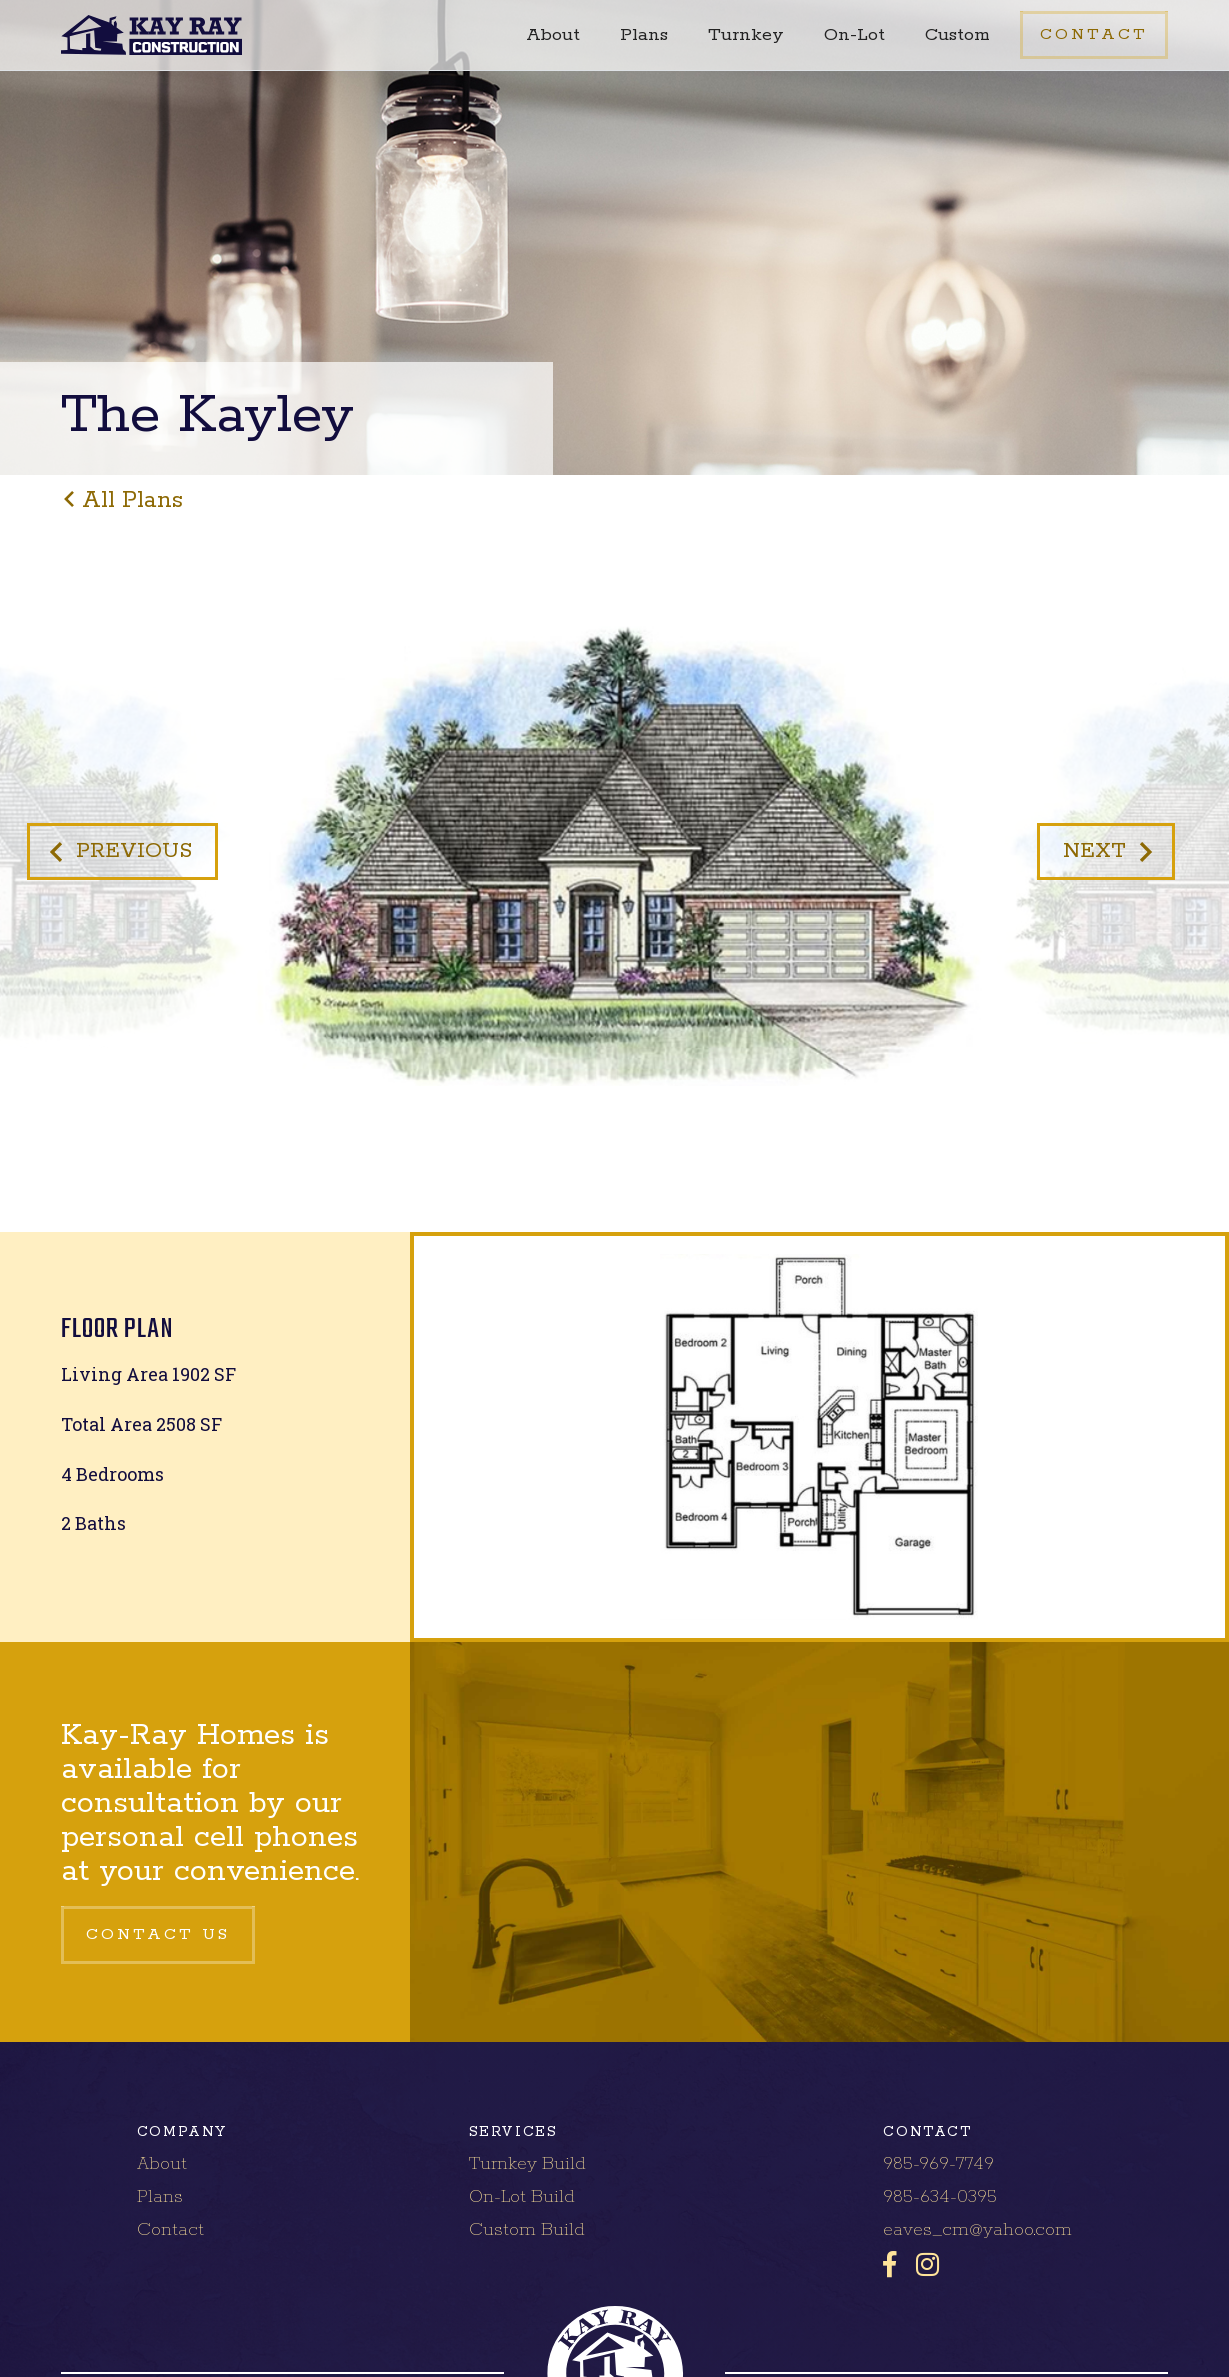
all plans (132, 500)
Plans (644, 35)
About (553, 35)
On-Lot (854, 35)
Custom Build (527, 2230)
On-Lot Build (522, 2197)
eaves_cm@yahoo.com (977, 2230)
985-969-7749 (938, 2164)
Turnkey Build (527, 2164)
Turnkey (746, 35)
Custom (957, 35)
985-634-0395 (940, 2197)
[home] (151, 35)
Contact (170, 2230)
